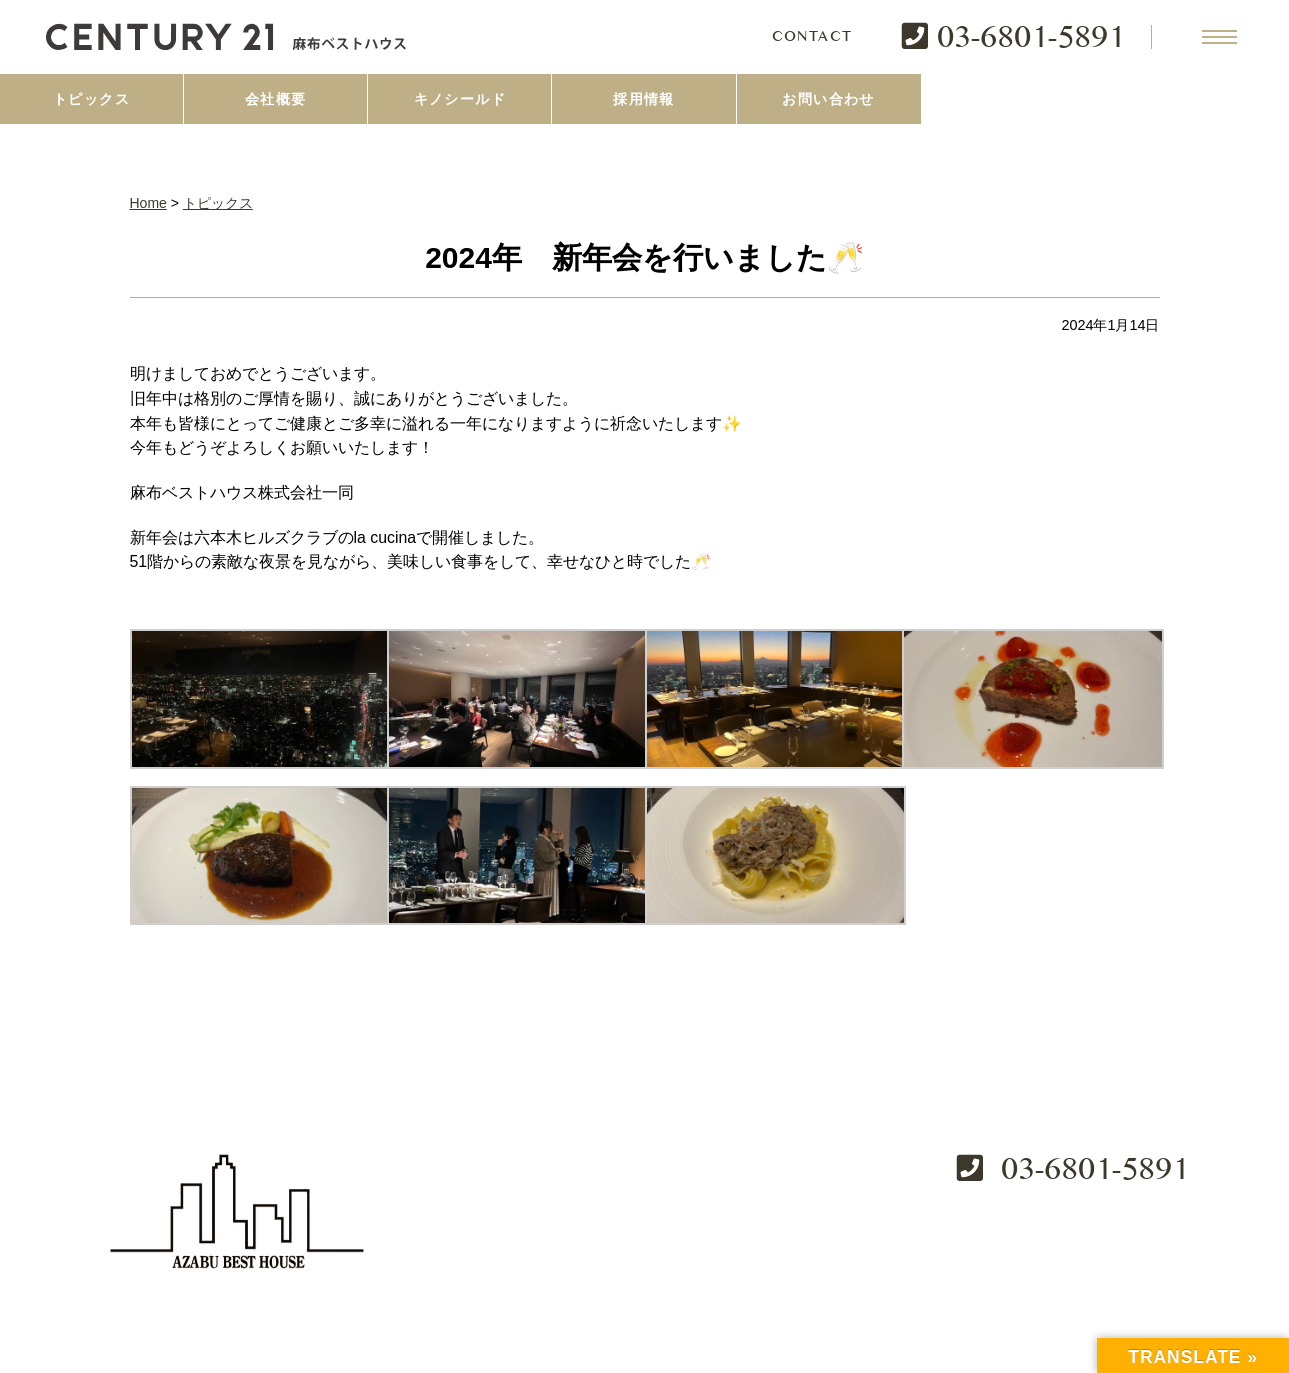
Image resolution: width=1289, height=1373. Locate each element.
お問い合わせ (828, 99)
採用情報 (644, 99)
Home (148, 203)
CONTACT (812, 37)
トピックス (91, 99)
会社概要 (276, 99)
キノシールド (460, 99)
